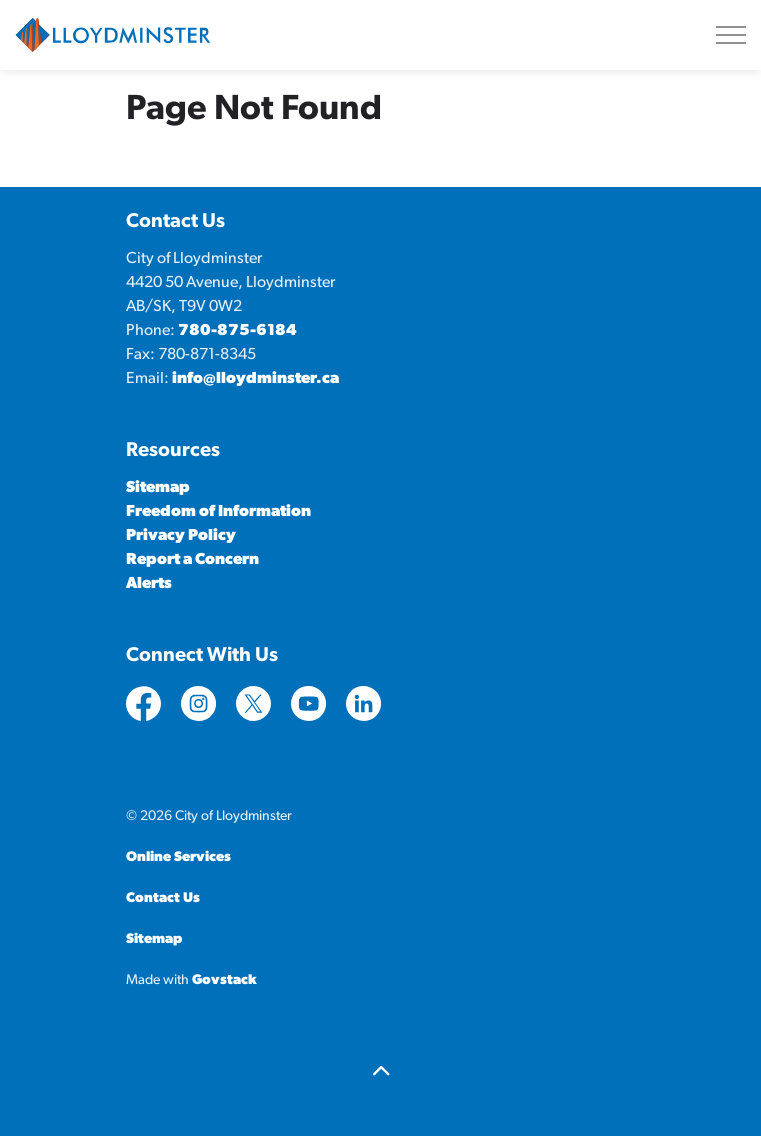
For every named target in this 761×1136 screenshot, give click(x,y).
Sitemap (158, 488)
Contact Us (163, 898)
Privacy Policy (181, 536)
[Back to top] (381, 1073)
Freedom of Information (218, 512)
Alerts (149, 584)
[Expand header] (731, 35)
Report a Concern (192, 560)
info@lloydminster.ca (255, 379)
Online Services (178, 857)
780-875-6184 (237, 331)
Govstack (224, 980)
